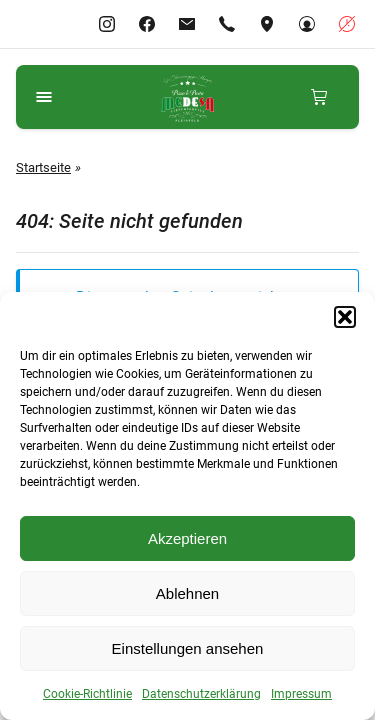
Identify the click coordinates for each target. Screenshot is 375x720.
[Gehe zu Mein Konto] (307, 24)
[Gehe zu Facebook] (147, 24)
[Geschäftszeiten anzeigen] (347, 24)
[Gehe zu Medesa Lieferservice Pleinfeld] (188, 97)
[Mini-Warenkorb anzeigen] (319, 97)
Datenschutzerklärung (201, 694)
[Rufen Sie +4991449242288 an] (227, 24)
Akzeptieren (187, 538)
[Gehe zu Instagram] (107, 24)
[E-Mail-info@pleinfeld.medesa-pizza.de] (187, 24)
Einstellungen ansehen (188, 648)
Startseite (43, 167)
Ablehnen (187, 593)
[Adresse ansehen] (267, 24)
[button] (345, 317)
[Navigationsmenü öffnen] (44, 97)
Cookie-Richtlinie (87, 694)
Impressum (301, 694)
